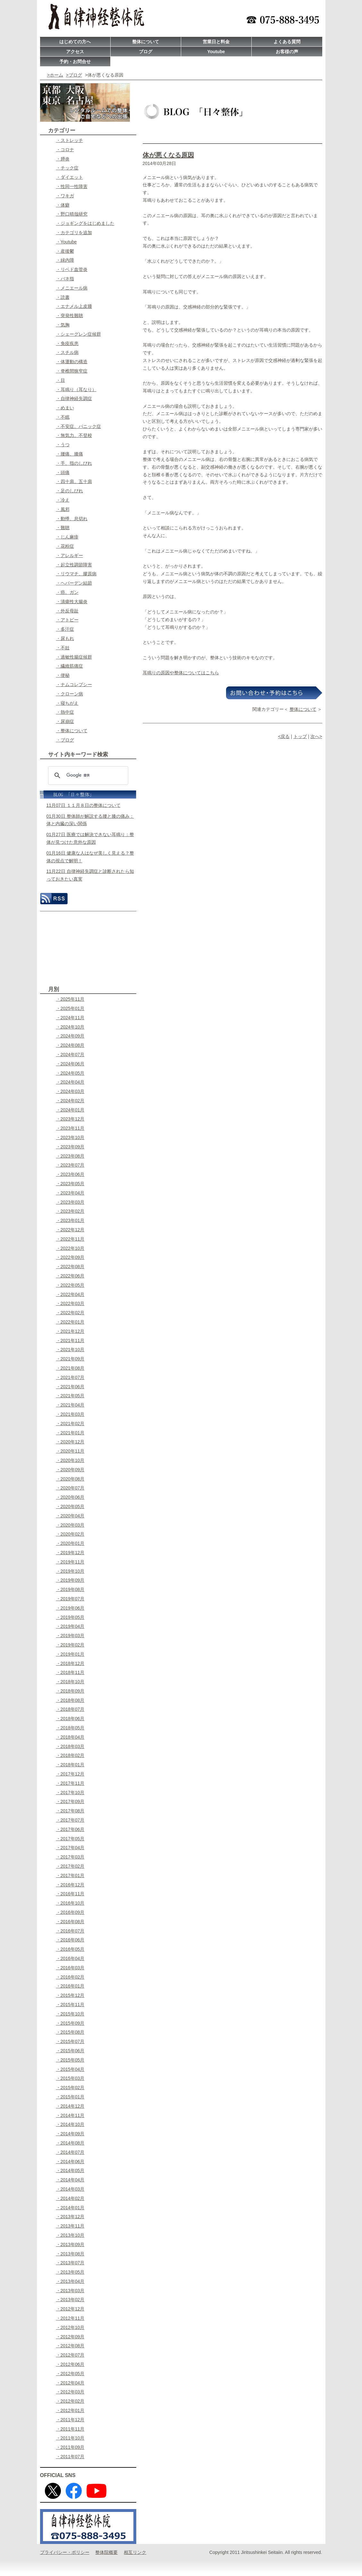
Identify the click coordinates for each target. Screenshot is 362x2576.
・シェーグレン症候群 (78, 334)
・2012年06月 (70, 2364)
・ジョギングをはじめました (85, 223)
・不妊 (63, 647)
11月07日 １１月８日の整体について (83, 805)
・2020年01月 (70, 1543)
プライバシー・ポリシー (64, 2552)
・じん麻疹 (67, 536)
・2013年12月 (70, 2216)
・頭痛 (63, 472)
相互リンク (135, 2552)
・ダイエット (69, 177)
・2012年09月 (70, 2336)
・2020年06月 (70, 1497)
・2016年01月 (70, 1986)
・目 (60, 380)
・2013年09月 (70, 2244)
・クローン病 (69, 693)
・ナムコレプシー (74, 684)
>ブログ (74, 75)
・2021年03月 (70, 1414)
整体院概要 (106, 2552)
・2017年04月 (70, 1847)
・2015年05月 (70, 2060)
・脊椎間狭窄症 (72, 370)
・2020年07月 (70, 1487)
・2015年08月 (70, 2032)
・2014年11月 (70, 2115)
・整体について (72, 730)
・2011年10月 (70, 2438)
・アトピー (67, 619)
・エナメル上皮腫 (74, 306)
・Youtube (66, 241)
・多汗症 (65, 629)
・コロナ (65, 149)
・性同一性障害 (72, 186)
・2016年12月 (70, 1884)
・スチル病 (67, 352)
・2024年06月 (70, 1063)
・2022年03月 (70, 1303)
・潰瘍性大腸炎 (72, 601)
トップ (300, 736)
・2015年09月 (70, 2023)
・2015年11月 (70, 2004)
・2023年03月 (70, 1202)
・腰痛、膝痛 (69, 453)
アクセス (75, 51)
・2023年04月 (70, 1192)
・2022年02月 (70, 1312)
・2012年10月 (70, 2327)
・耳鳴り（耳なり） (76, 389)
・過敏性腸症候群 (74, 657)
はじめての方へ (75, 41)
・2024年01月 (70, 1109)
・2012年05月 (70, 2373)
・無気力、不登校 (74, 435)
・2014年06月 (70, 2161)
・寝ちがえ (67, 703)
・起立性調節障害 (74, 564)
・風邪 (63, 509)
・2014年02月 (70, 2198)
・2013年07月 (70, 2262)
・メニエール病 (72, 288)
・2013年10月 (70, 2235)
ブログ (145, 51)
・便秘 (63, 675)
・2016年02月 (70, 1977)
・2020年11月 (70, 1451)
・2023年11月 (70, 1128)
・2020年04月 (70, 1515)
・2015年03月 (70, 2078)
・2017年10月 (70, 1792)
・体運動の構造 (72, 361)
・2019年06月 (70, 1608)
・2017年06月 (70, 1829)
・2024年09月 (70, 1035)
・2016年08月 (70, 1921)
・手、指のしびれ (74, 463)
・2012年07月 (70, 2355)
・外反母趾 (67, 610)
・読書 (63, 297)
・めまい (65, 407)
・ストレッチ (69, 140)
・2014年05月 (70, 2170)
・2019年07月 (70, 1598)
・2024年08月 (70, 1045)
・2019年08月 (70, 1589)
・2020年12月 (70, 1441)
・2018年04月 (70, 1737)
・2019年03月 (70, 1635)
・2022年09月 (70, 1257)
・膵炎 (63, 158)
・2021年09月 (70, 1358)
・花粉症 (65, 546)
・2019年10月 (70, 1571)
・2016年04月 (70, 1958)
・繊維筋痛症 (69, 666)
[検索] (87, 775)
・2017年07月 (70, 1820)
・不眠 (63, 417)
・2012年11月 (70, 2318)
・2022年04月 (70, 1294)
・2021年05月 (70, 1395)
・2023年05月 (70, 1183)
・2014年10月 (70, 2124)
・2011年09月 (70, 2447)
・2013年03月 (70, 2290)
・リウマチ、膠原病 (76, 573)
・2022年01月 (70, 1322)
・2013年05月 (70, 2272)
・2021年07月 (70, 1377)
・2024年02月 (70, 1100)
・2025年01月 (70, 1008)
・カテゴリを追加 (74, 232)
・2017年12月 (70, 1773)
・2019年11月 (70, 1561)
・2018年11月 (70, 1672)
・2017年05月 (70, 1838)
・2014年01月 (70, 2207)
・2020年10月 (70, 1460)
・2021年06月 (70, 1386)
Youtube (216, 51)
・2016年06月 (70, 1939)
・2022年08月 (70, 1266)
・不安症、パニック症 (78, 426)
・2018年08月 (70, 1700)
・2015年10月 (70, 2013)
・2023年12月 (70, 1118)
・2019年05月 (70, 1617)
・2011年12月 (70, 2419)
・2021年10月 (70, 1349)
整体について (145, 41)
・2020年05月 (70, 1506)
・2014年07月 (70, 2152)
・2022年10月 (70, 1248)
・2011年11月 (70, 2429)
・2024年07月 (70, 1054)
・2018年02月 (70, 1755)
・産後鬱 (65, 251)
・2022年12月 (70, 1229)
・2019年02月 (70, 1644)
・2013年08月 (70, 2253)
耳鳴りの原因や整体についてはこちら (181, 672)
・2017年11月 (70, 1783)
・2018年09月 (70, 1691)
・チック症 (67, 167)
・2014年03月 (70, 2189)
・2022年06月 (70, 1275)
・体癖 (63, 205)
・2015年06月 (70, 2050)
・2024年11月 (70, 1017)
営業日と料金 (216, 41)
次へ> (316, 736)
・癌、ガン (67, 592)
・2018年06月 (70, 1718)
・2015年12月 (70, 1995)
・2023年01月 (70, 1220)
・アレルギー (69, 555)
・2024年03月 (70, 1091)
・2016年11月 (70, 1893)
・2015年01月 (70, 2096)
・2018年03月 (70, 1746)
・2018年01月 (70, 1764)
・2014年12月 (70, 2106)
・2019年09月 (70, 1580)
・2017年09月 (70, 1801)
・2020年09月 (70, 1469)
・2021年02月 (70, 1423)
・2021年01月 (70, 1432)
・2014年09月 (70, 2133)
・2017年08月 (70, 1810)
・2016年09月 (70, 1912)
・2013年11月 (70, 2225)
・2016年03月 (70, 1967)
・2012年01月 (70, 2410)
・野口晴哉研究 (72, 214)
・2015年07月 (70, 2041)
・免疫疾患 (67, 343)
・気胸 (63, 324)
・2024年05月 (70, 1073)
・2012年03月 (70, 2391)
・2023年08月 (70, 1156)
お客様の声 (287, 51)
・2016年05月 (70, 1949)
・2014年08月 (70, 2142)
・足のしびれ (69, 490)
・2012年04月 (70, 2382)
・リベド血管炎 (72, 269)
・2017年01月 (70, 1875)
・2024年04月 (70, 1082)
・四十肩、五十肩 (74, 481)
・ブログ (65, 739)
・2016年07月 (70, 1930)
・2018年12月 (70, 1663)
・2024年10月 (70, 1027)
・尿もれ (65, 638)
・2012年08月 (70, 2345)
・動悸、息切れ (72, 518)
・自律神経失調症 (74, 398)
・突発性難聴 (69, 315)
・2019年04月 (70, 1626)
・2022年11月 (70, 1239)
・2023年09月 (70, 1146)
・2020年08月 (70, 1478)
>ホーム (55, 75)
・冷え (63, 500)
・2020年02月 (70, 1534)
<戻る (284, 736)
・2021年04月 (70, 1404)
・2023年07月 (70, 1165)
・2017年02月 (70, 1866)
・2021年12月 (70, 1331)
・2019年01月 (70, 1654)
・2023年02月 (70, 1211)
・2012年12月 (70, 2308)
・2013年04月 (70, 2281)
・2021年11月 (70, 1340)
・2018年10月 (70, 1681)
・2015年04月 (70, 2069)
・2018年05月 (70, 1727)
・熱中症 (65, 712)
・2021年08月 (70, 1368)
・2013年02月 (70, 2299)
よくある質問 (287, 41)
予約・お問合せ (75, 61)
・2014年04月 (70, 2179)
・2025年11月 (70, 999)
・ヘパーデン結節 (74, 583)
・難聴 (63, 527)
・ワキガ (65, 195)
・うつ (63, 444)
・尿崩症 (65, 721)
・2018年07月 (70, 1709)
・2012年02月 (70, 2401)
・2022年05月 (70, 1285)
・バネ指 (65, 278)
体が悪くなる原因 (168, 155)
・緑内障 (65, 260)
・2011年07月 (70, 2456)
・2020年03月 (70, 1525)
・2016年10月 (70, 1903)
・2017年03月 (70, 1856)
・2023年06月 (70, 1174)
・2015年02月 (70, 2087)
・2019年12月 (70, 1552)
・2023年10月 (70, 1137)
